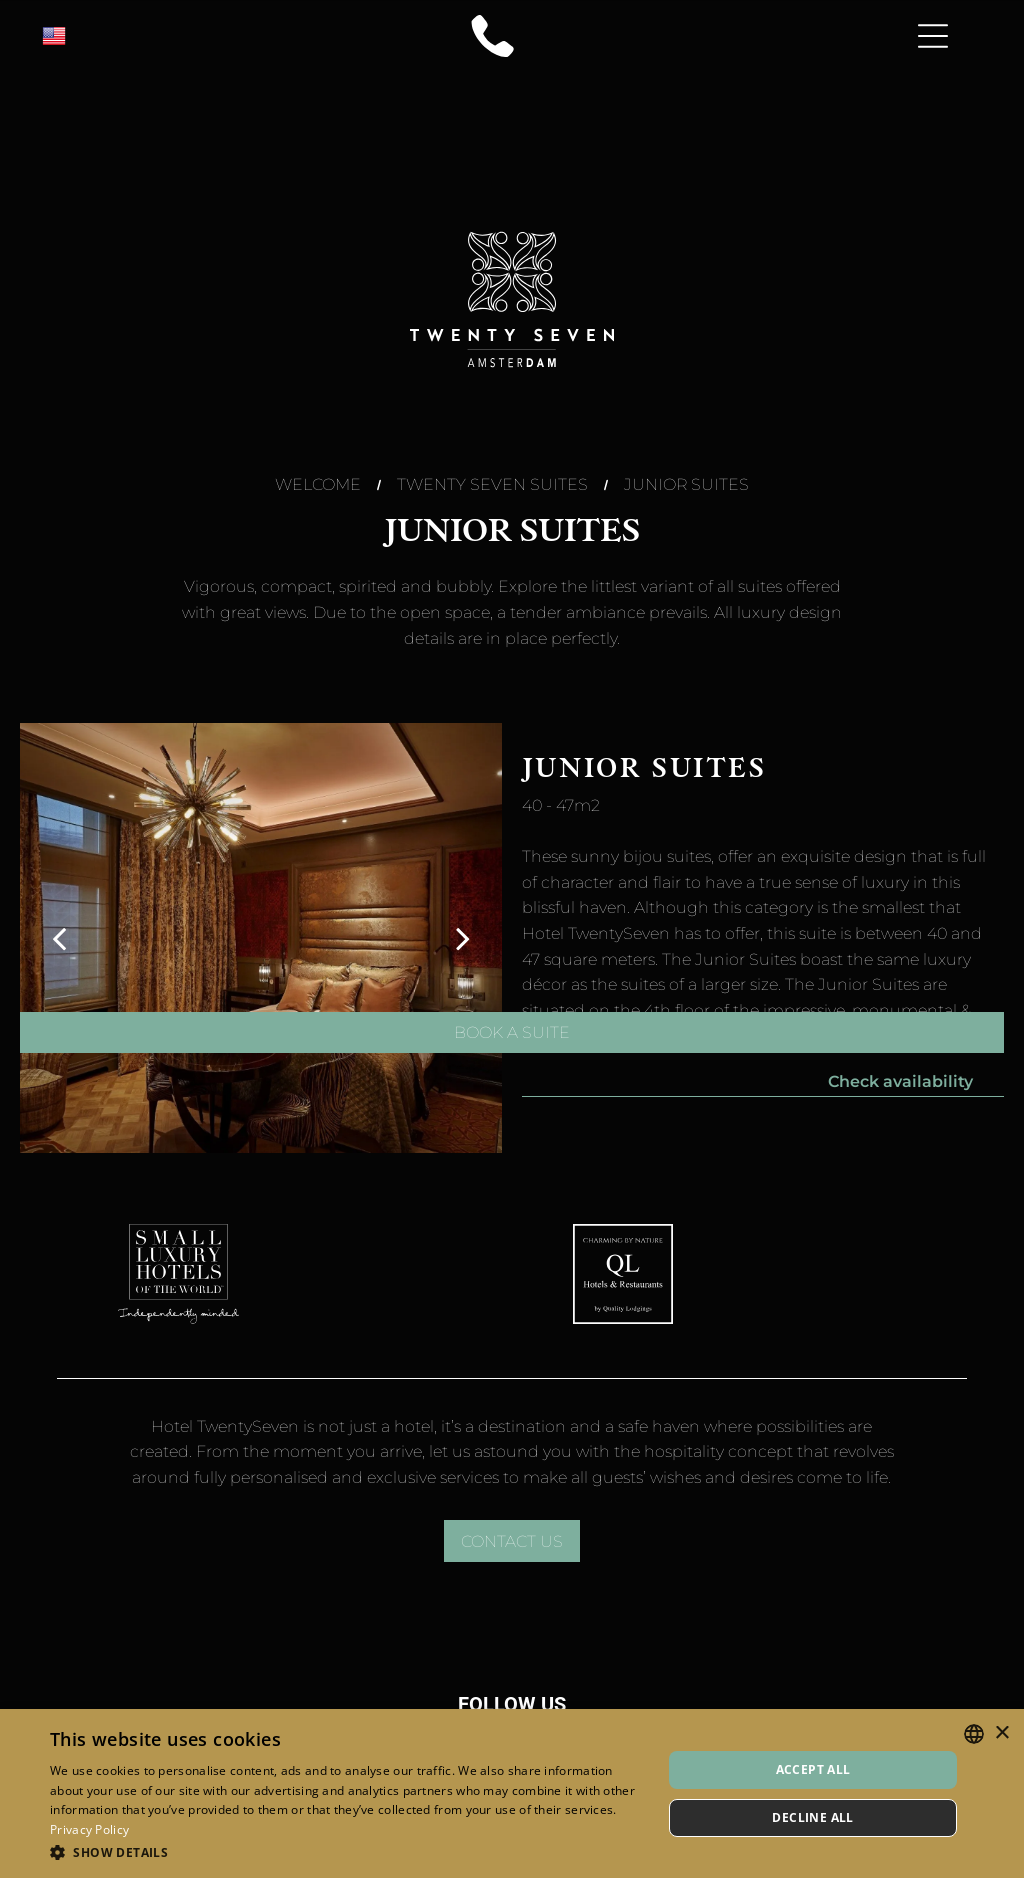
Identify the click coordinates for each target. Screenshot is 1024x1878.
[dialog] (512, 1793)
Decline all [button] (812, 1817)
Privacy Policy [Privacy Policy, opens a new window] (89, 1829)
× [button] (1001, 1733)
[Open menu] (933, 36)
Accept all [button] (813, 1769)
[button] (347, 1851)
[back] (59, 938)
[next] (463, 938)
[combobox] (974, 1734)
